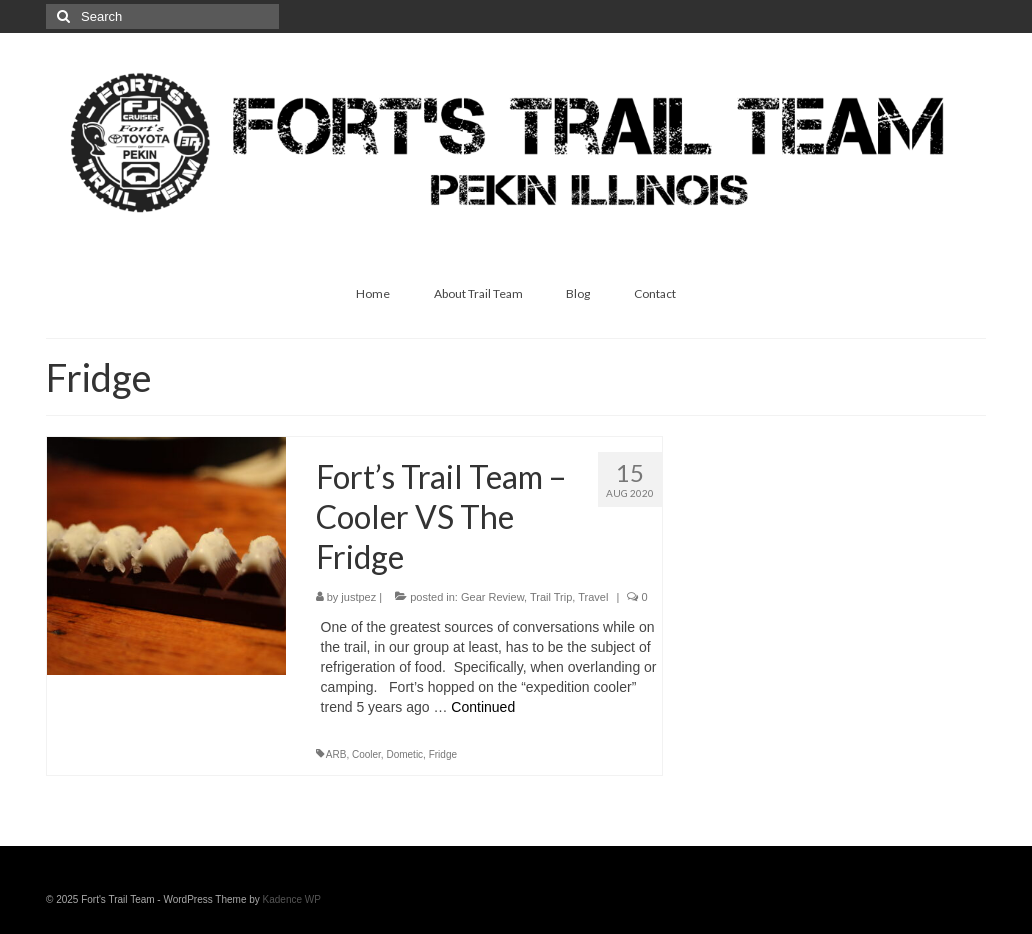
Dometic (404, 754)
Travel (593, 597)
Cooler (366, 754)
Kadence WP (292, 899)
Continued (483, 707)
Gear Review (492, 597)
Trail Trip (551, 597)
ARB (336, 754)
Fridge (443, 754)
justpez (358, 597)
